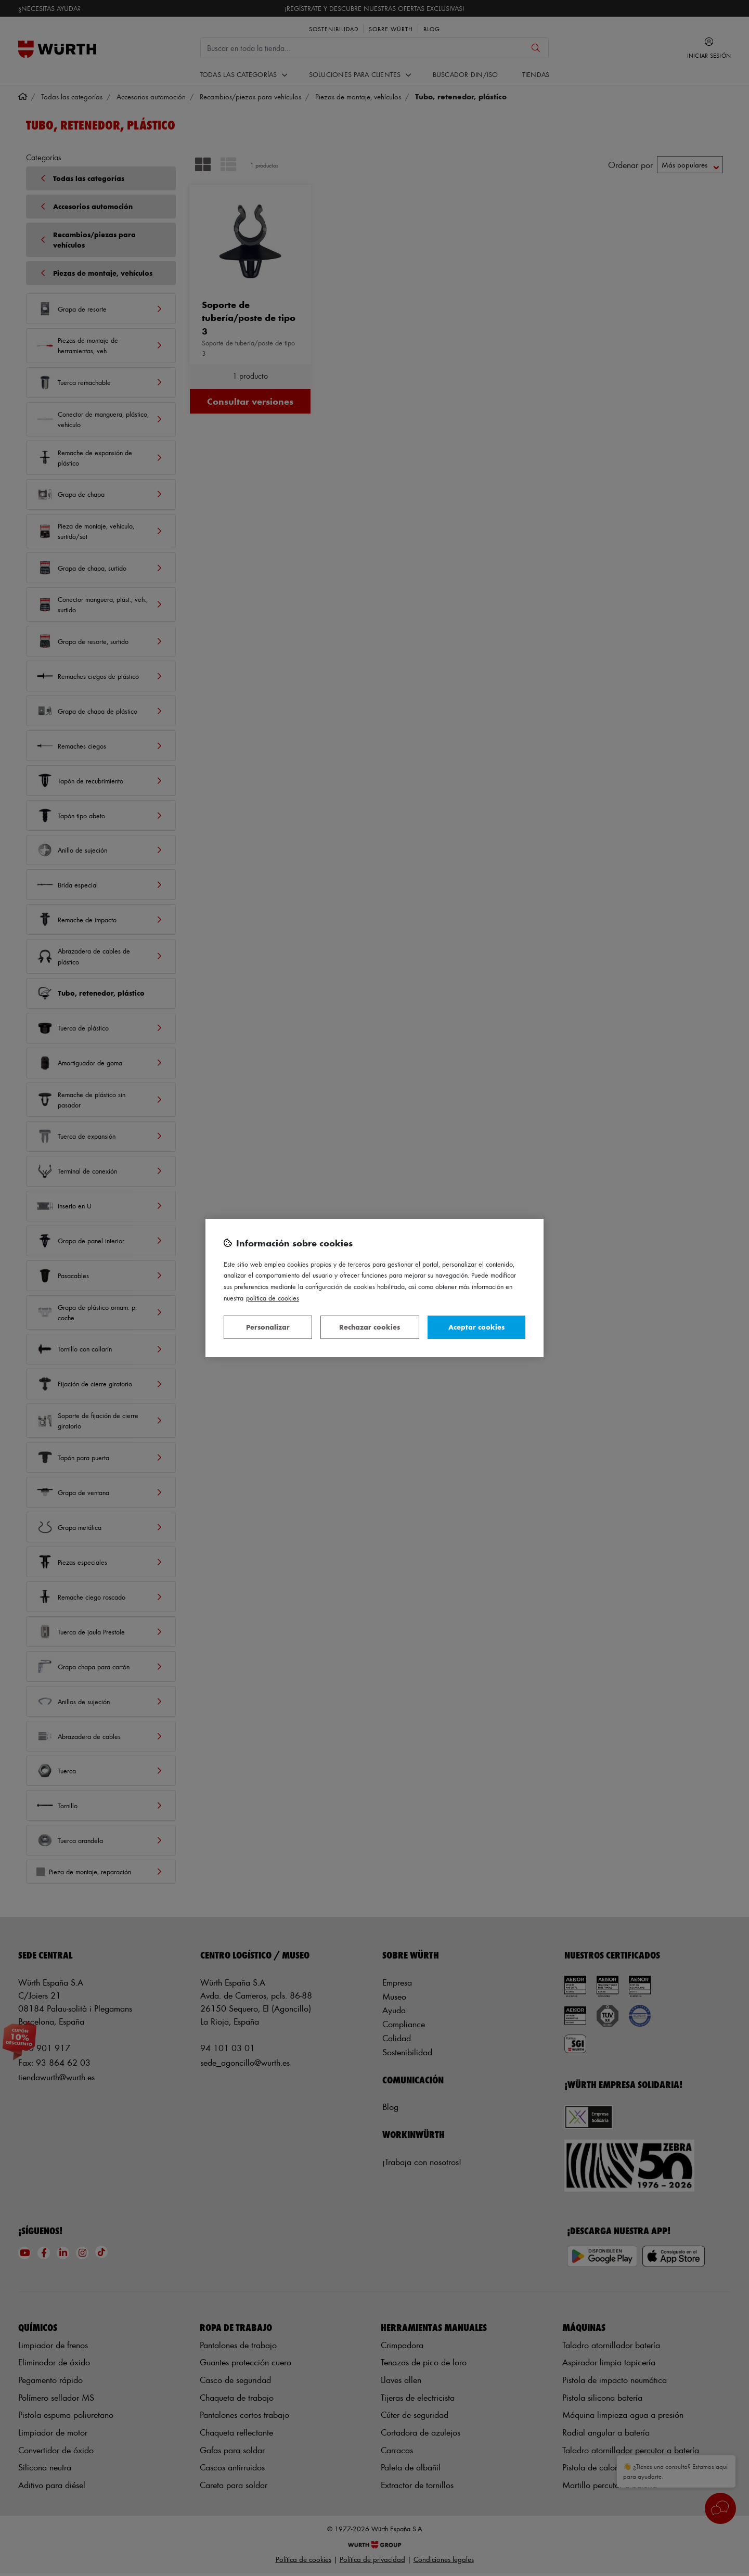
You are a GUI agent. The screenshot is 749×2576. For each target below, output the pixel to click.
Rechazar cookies (369, 1326)
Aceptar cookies (476, 1326)
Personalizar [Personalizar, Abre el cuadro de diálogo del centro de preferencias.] (268, 1326)
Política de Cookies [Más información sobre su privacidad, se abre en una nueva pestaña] (272, 1297)
